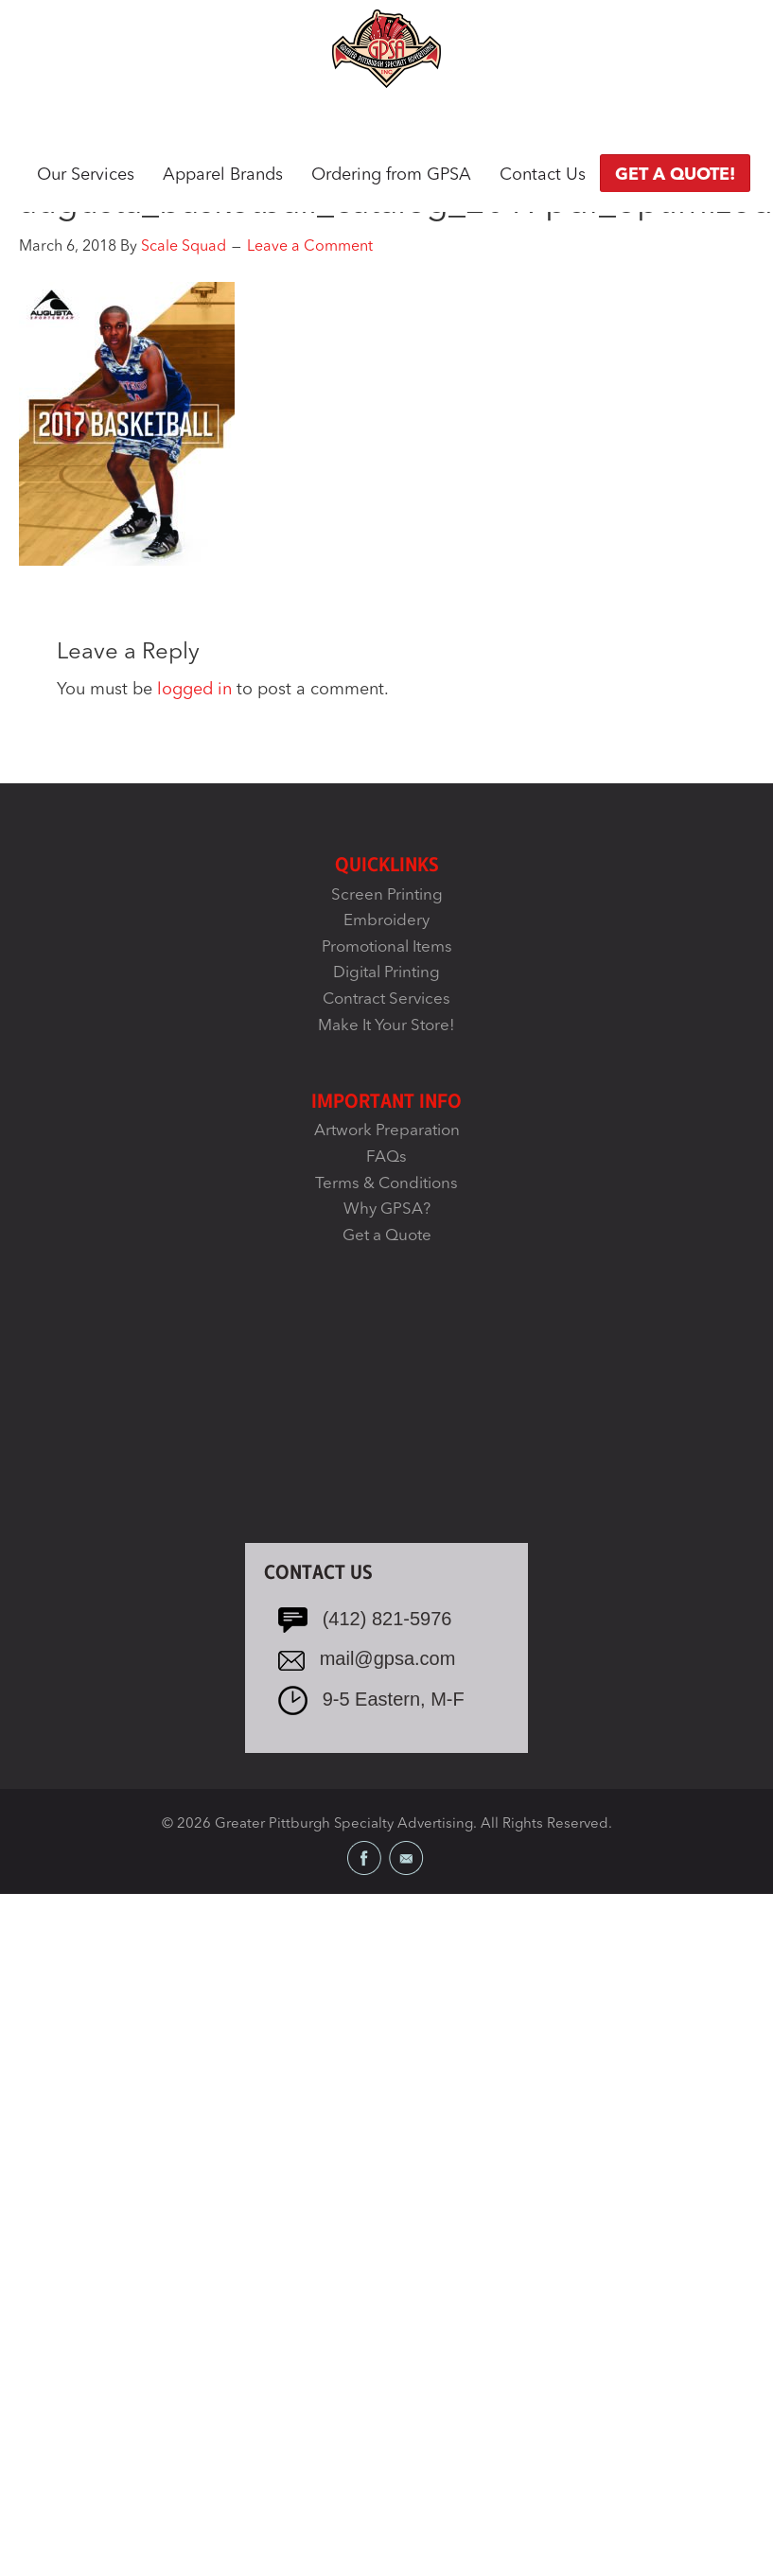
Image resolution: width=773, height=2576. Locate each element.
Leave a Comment (310, 246)
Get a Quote (387, 1236)
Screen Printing (387, 895)
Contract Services (386, 999)
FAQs (386, 1157)
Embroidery (386, 921)
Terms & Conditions (386, 1184)
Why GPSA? (386, 1209)
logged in (194, 689)
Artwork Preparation (387, 1131)
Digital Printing (386, 973)
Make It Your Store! (386, 1026)
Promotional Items (387, 947)
